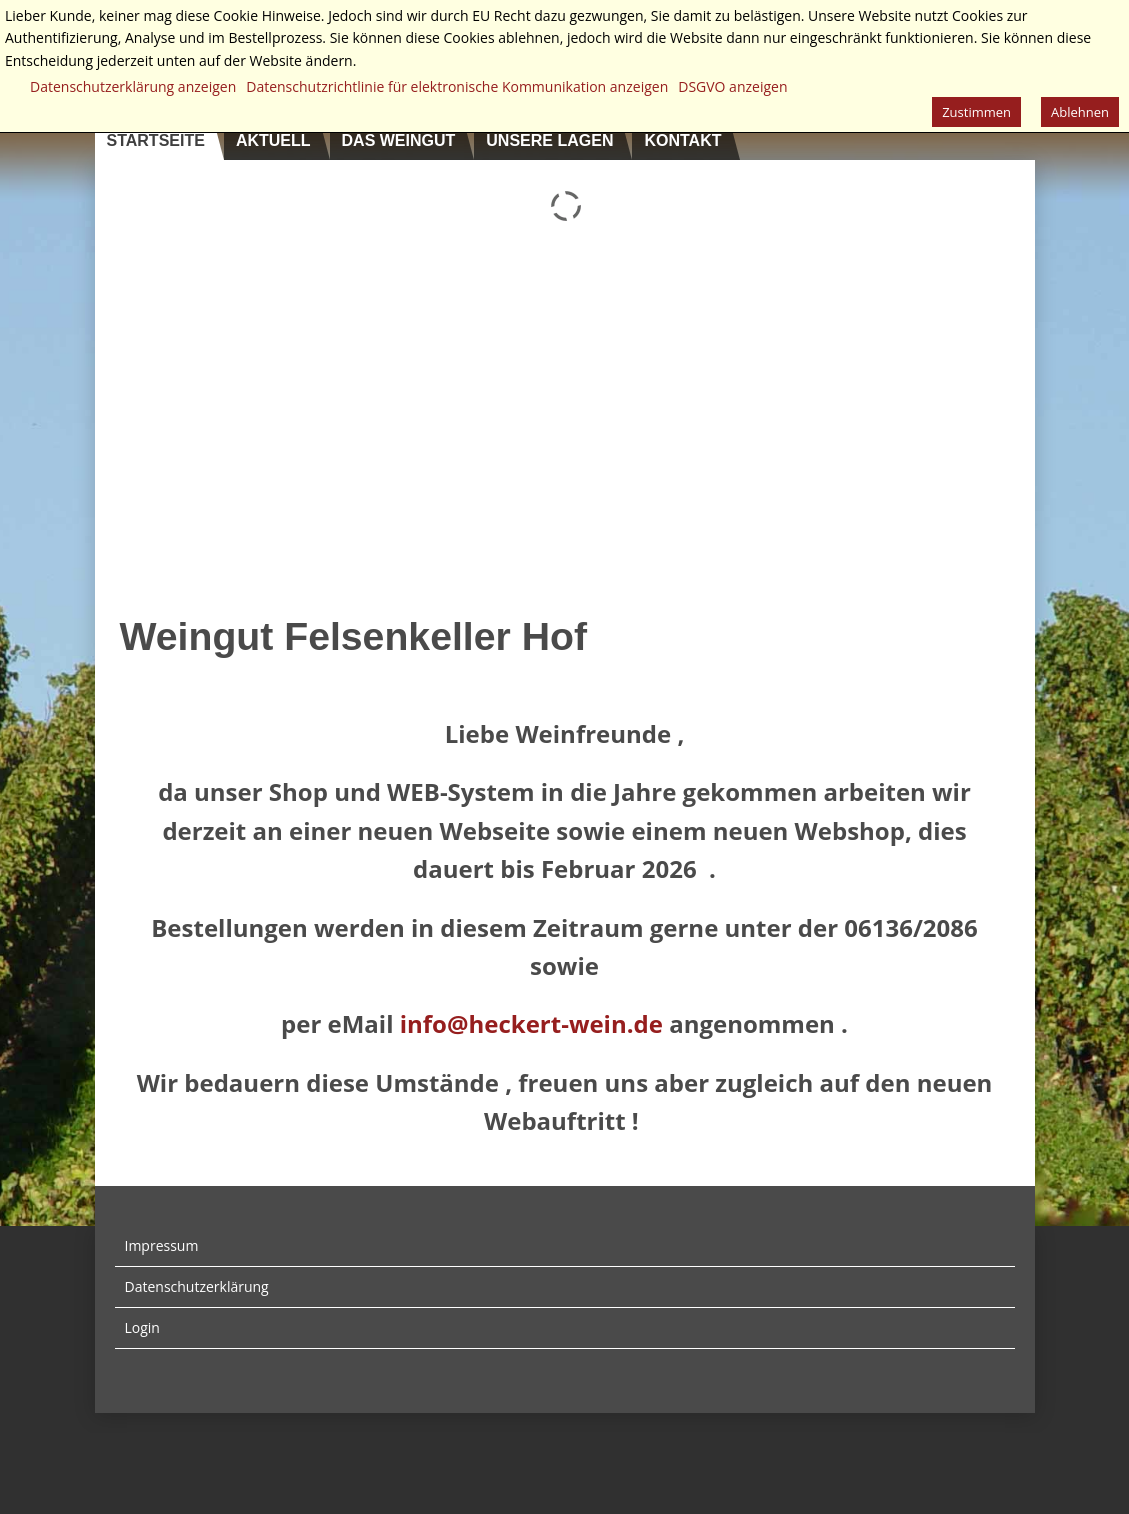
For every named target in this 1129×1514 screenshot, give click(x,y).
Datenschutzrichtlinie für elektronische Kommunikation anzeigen (457, 86)
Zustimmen (976, 112)
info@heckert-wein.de (531, 1023)
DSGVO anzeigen (732, 86)
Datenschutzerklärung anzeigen (133, 86)
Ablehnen (1080, 112)
